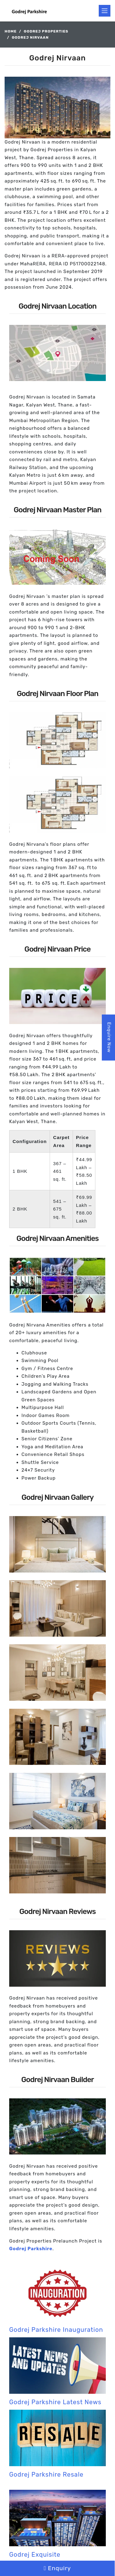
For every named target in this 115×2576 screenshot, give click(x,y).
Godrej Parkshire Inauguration (56, 2329)
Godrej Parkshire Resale (46, 2474)
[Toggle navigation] (104, 11)
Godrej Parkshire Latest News (55, 2402)
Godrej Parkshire (30, 2248)
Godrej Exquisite (34, 2554)
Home (11, 31)
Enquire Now (109, 1037)
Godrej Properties (46, 31)
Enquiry (57, 2568)
